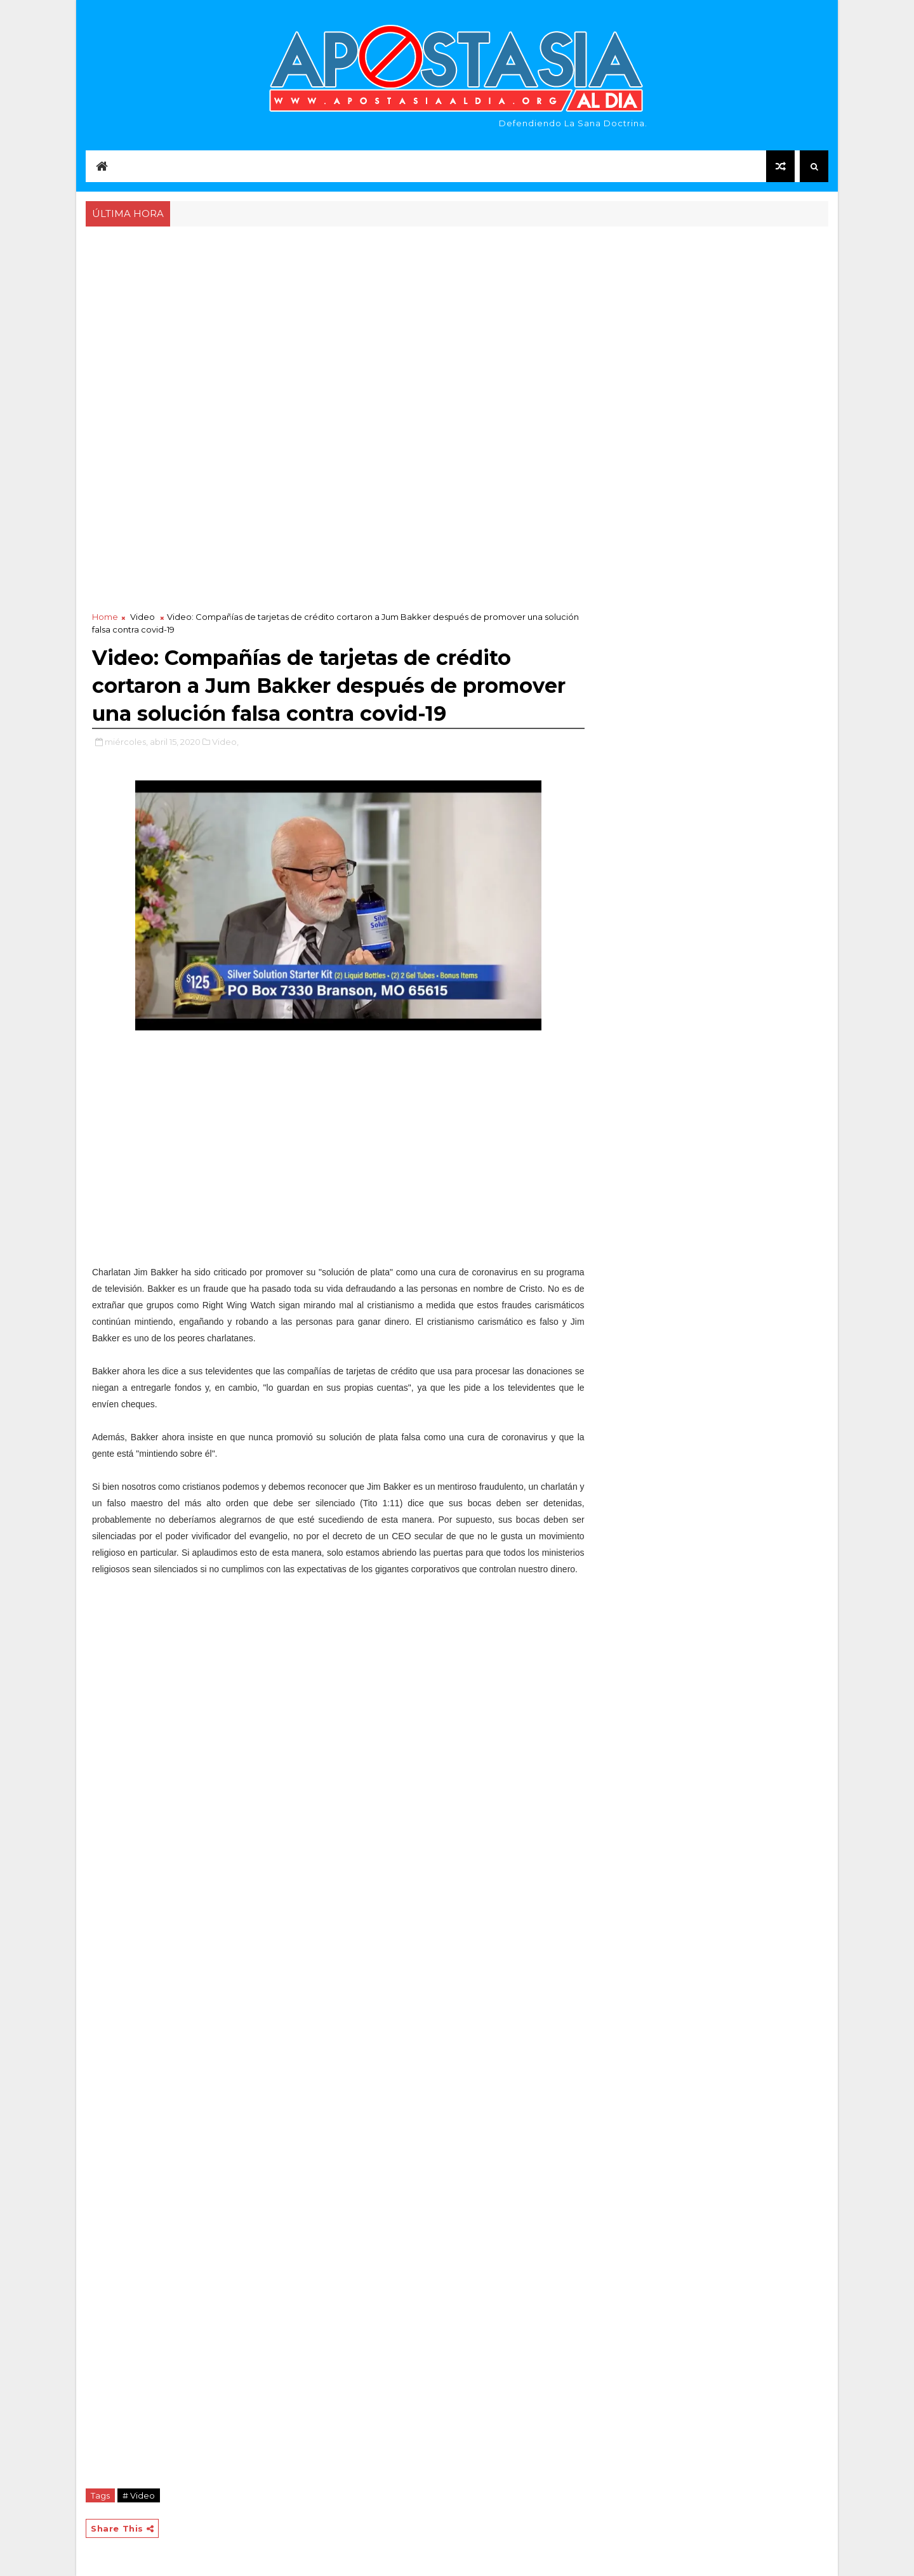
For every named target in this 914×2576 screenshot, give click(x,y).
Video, (225, 742)
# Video (139, 2495)
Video (142, 617)
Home (105, 617)
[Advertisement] (457, 325)
